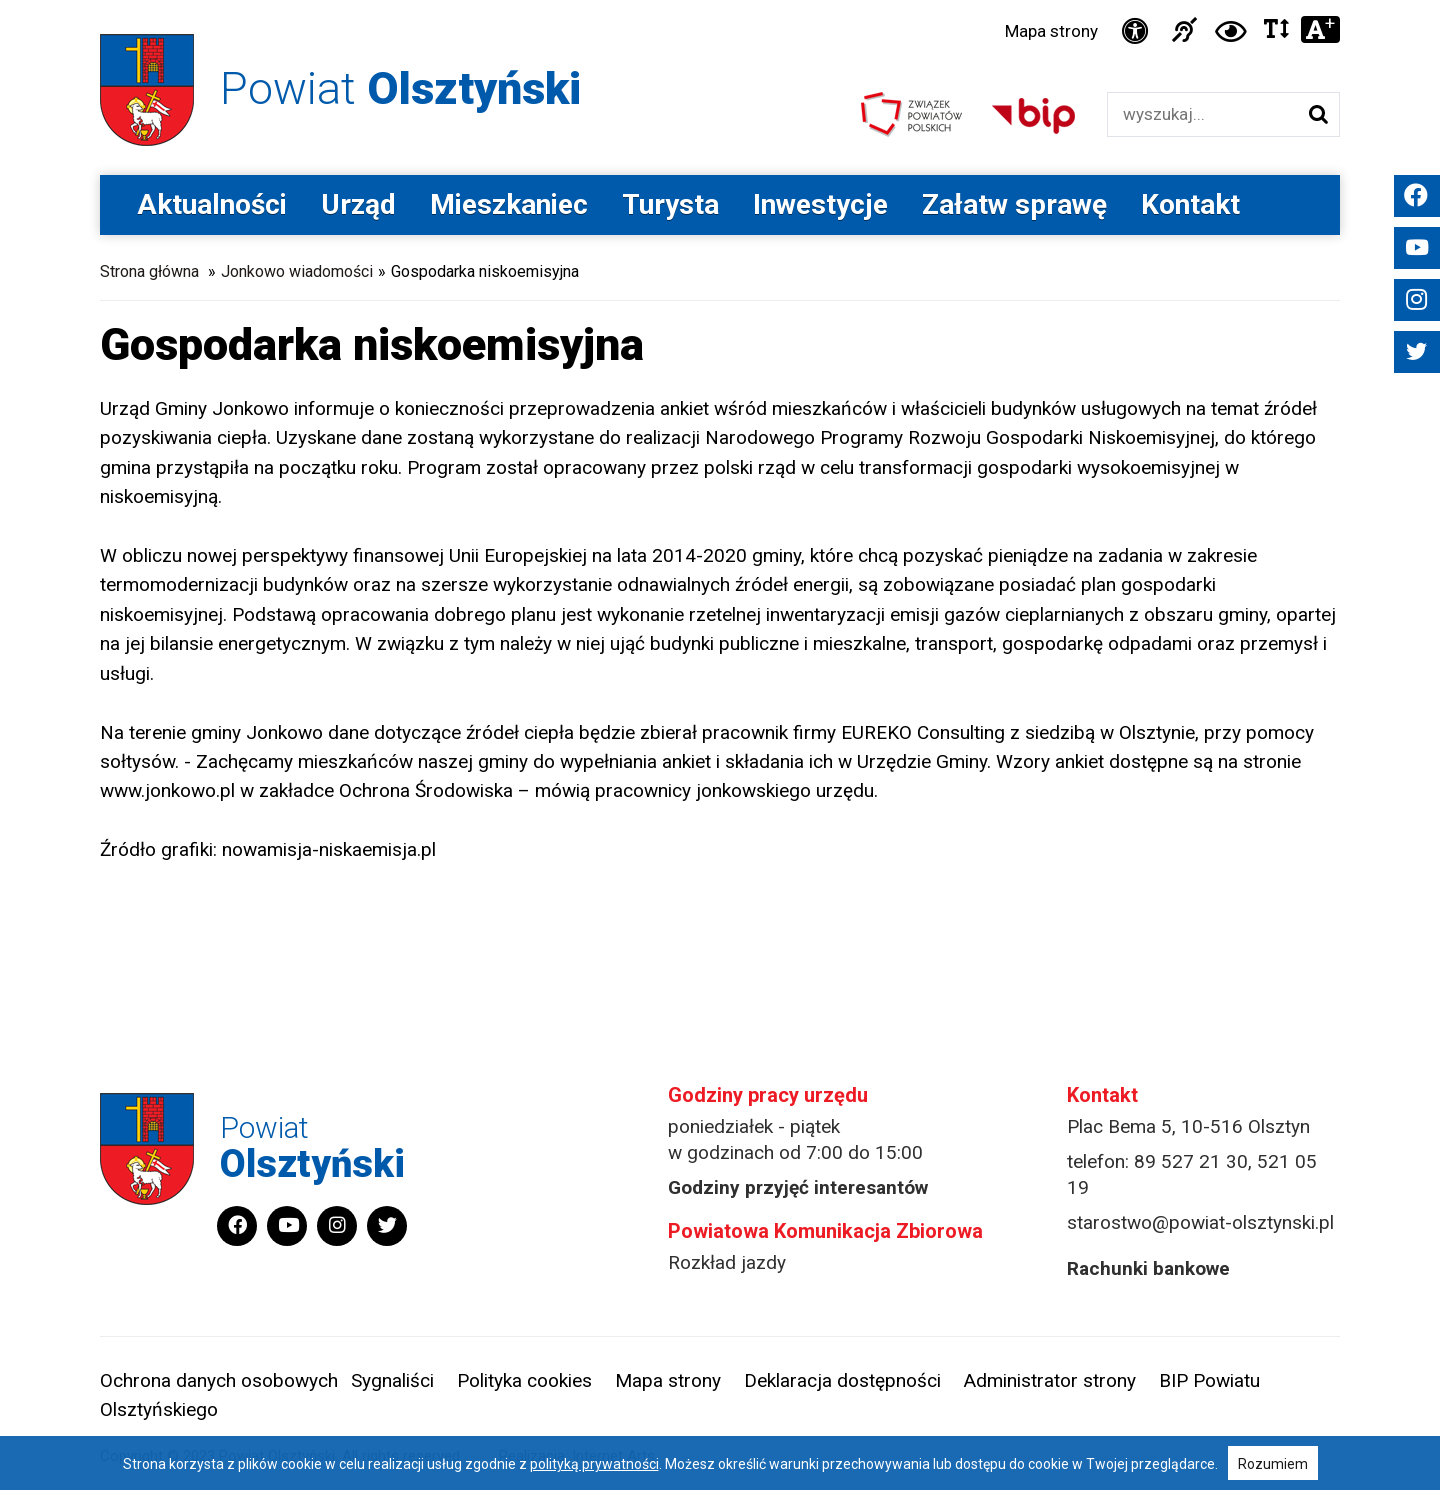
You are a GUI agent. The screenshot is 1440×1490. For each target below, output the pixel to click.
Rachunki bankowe (1148, 1268)
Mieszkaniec (509, 204)
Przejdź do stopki (720, 0)
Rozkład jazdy (727, 1262)
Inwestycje (820, 204)
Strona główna (149, 271)
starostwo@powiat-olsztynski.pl (1200, 1222)
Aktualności (212, 204)
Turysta (670, 204)
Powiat (400, 88)
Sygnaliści (392, 1380)
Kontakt (1190, 204)
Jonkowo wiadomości (297, 271)
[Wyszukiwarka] (1202, 114)
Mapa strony (1051, 31)
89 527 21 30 (1191, 1161)
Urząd (358, 204)
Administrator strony (1050, 1380)
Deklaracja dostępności (842, 1380)
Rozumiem (1273, 1464)
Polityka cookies (524, 1380)
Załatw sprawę (1014, 204)
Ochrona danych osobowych (219, 1380)
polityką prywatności (594, 1464)
